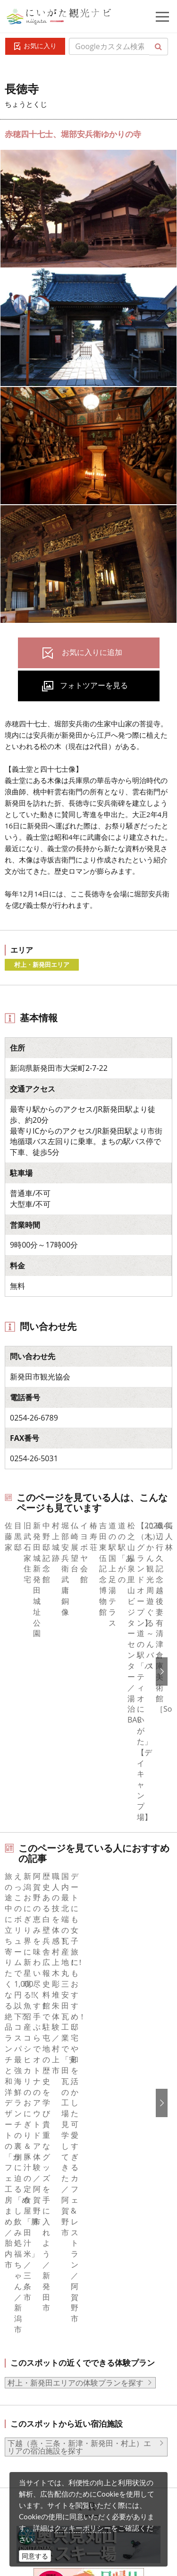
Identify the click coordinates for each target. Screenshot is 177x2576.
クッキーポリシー (82, 2528)
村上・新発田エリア (41, 964)
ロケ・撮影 (62, 2461)
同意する (35, 2555)
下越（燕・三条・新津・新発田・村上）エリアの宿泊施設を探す (79, 1958)
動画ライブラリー (73, 2435)
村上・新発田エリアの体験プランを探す (75, 1893)
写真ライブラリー (73, 2409)
